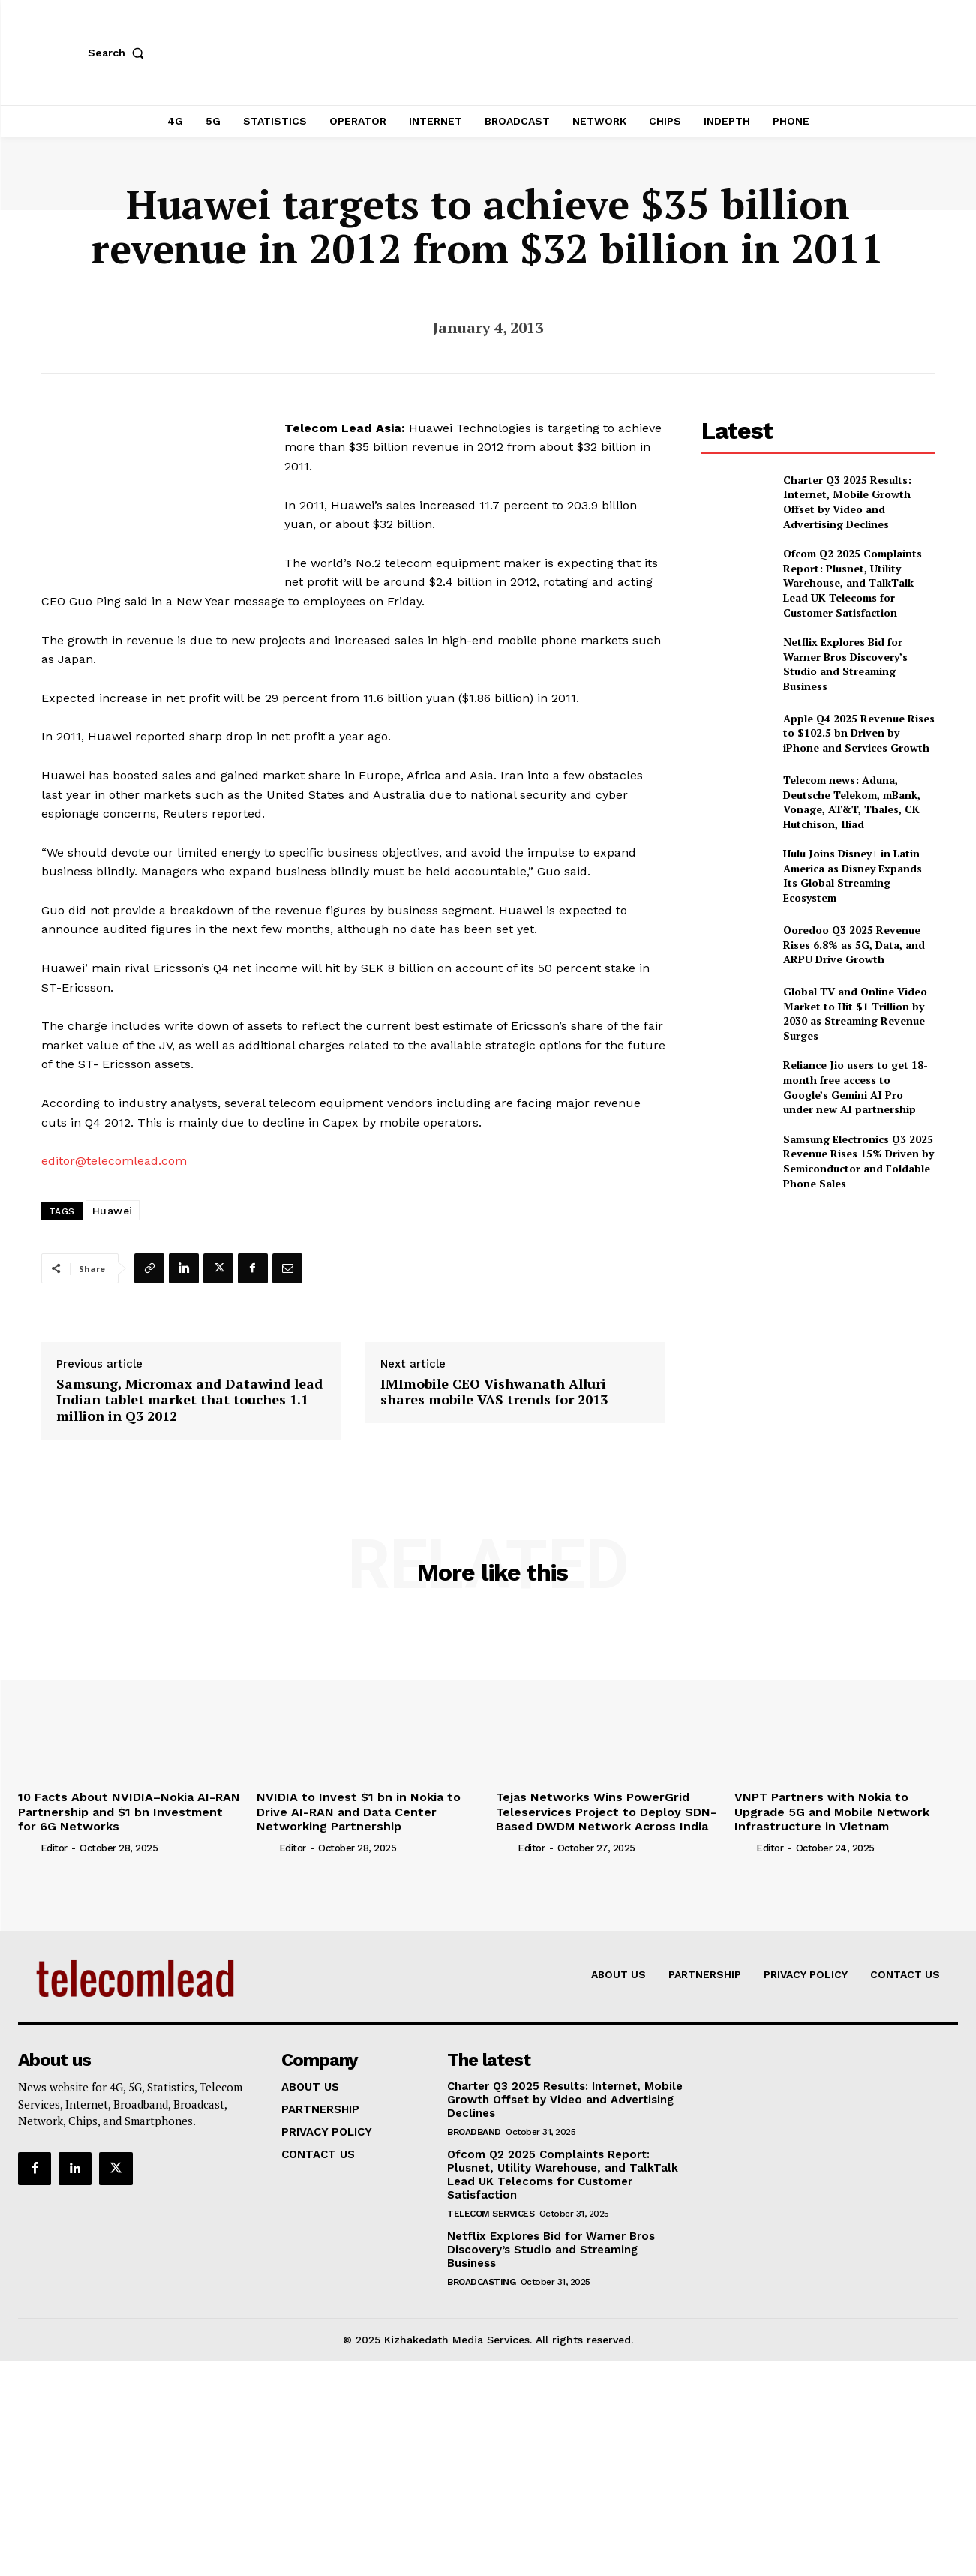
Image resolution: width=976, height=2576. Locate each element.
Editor (54, 1848)
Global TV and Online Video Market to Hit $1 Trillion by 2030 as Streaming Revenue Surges (855, 1013)
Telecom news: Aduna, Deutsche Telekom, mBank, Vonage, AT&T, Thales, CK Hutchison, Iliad (851, 802)
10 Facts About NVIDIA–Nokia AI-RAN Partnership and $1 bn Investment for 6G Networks (129, 1811)
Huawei (112, 1211)
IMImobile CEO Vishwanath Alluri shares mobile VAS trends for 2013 (494, 1392)
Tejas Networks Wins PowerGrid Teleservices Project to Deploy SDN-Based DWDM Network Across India (606, 1811)
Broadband (474, 2132)
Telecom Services (490, 2213)
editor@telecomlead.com (114, 1161)
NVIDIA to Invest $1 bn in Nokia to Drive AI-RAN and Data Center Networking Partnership (359, 1811)
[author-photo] (28, 1847)
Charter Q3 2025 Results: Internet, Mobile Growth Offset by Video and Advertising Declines (847, 502)
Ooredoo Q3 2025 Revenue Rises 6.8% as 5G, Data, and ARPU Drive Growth (854, 944)
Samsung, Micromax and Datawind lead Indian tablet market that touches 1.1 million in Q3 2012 (189, 1400)
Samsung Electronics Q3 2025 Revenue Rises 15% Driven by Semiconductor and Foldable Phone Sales (858, 1161)
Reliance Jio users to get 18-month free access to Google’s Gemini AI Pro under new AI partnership (855, 1087)
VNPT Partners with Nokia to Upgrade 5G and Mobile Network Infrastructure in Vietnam (831, 1811)
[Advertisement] (818, 1308)
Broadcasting (481, 2282)
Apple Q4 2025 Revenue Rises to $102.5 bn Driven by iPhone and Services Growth (859, 733)
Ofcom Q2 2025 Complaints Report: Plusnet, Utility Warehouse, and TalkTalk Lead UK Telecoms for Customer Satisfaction (852, 582)
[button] (119, 52)
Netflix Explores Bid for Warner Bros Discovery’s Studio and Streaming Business (845, 664)
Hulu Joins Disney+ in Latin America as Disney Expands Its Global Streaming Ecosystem (852, 875)
